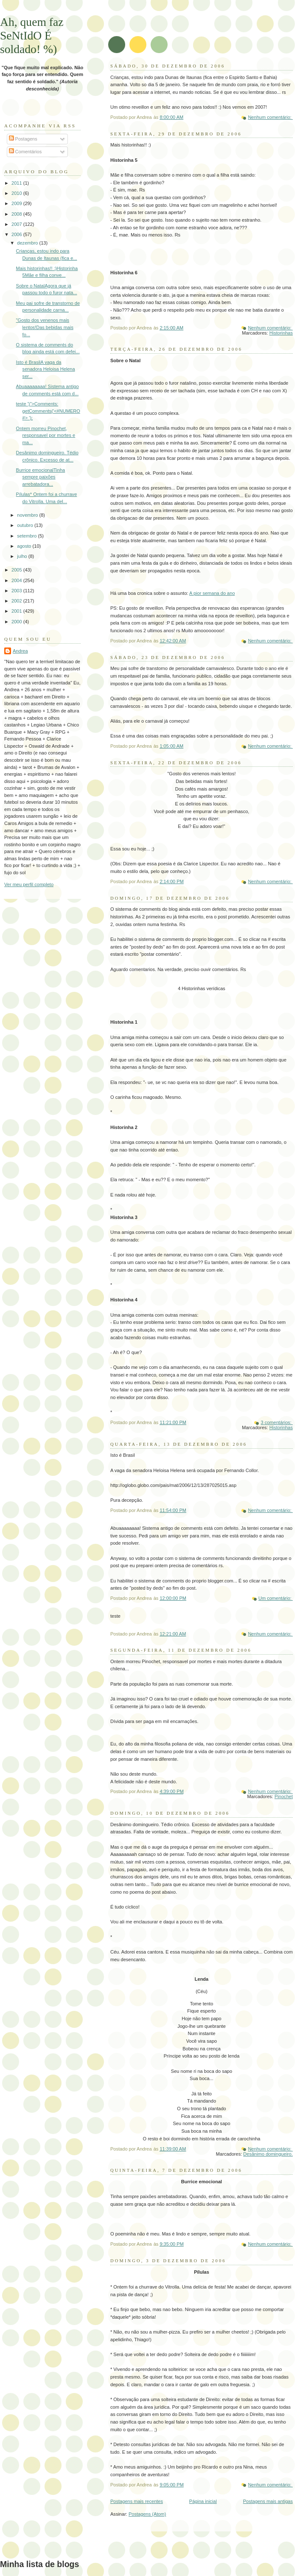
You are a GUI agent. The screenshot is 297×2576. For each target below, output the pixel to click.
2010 (17, 193)
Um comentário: (275, 1598)
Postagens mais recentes (136, 2501)
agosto (24, 546)
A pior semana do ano (212, 593)
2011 (17, 183)
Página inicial (203, 2501)
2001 (17, 611)
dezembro (28, 242)
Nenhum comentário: (270, 117)
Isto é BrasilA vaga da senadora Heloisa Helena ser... (45, 369)
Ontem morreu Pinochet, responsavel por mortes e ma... (46, 435)
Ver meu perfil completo (28, 884)
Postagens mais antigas (268, 2501)
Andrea (20, 650)
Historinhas (281, 332)
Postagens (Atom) (147, 2514)
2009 (17, 203)
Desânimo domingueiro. (268, 2154)
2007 (17, 224)
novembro (28, 515)
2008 (17, 214)
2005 (17, 569)
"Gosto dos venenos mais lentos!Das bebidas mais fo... (44, 327)
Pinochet (284, 1796)
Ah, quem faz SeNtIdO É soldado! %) (32, 35)
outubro (25, 525)
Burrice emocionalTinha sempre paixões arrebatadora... (40, 477)
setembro (27, 535)
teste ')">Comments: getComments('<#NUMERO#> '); (48, 410)
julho (22, 556)
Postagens (23, 138)
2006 (17, 234)
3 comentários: (277, 1422)
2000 (17, 621)
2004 (17, 580)
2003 (17, 590)
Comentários (25, 151)
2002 (17, 600)
